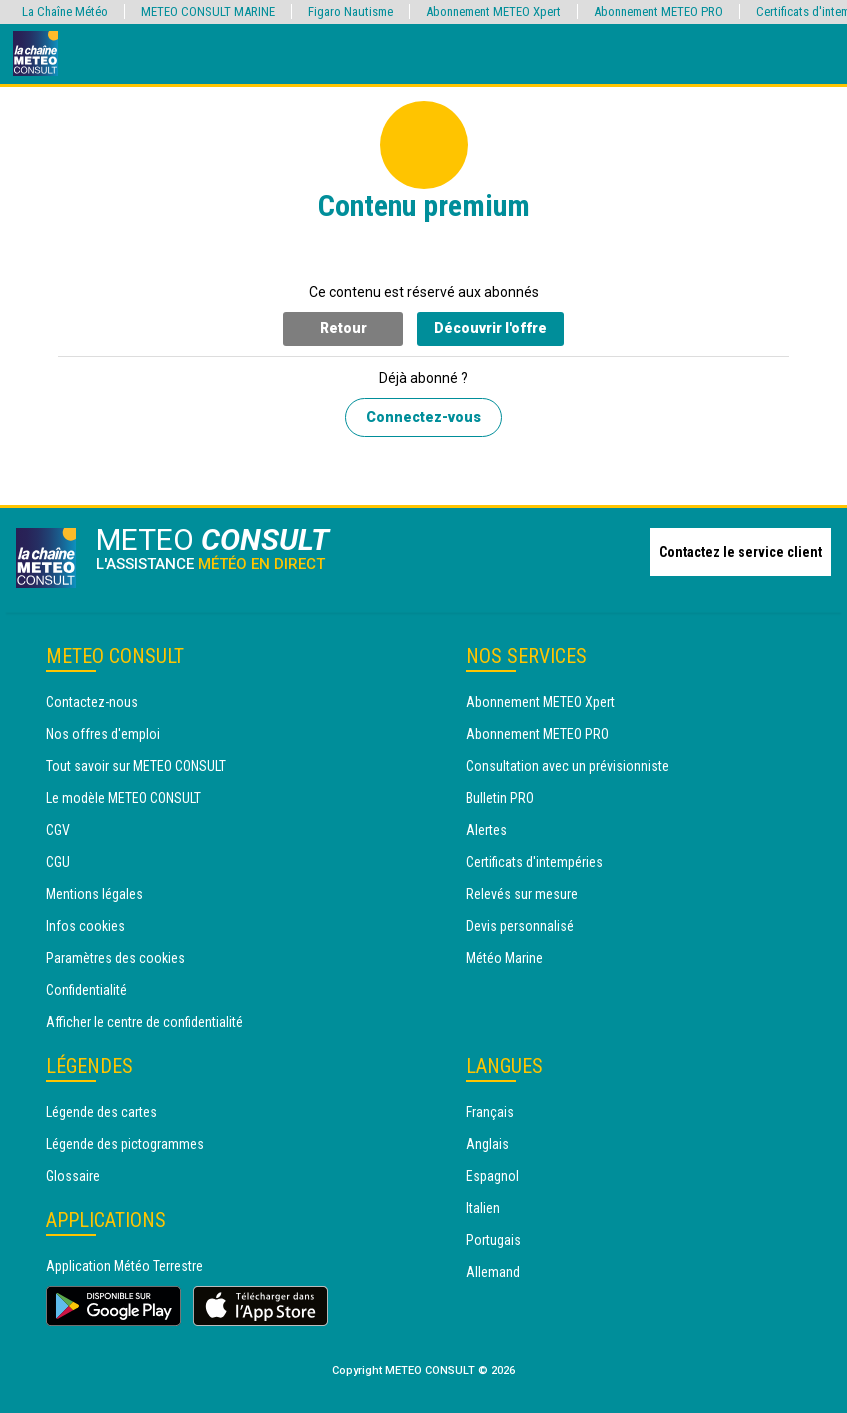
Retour (343, 328)
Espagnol (492, 1176)
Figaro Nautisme (350, 11)
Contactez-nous (92, 702)
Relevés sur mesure (522, 894)
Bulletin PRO (500, 798)
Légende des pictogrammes (125, 1144)
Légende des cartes (101, 1112)
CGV (58, 830)
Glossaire (73, 1176)
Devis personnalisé (520, 926)
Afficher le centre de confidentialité (144, 1022)
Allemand (493, 1272)
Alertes (486, 830)
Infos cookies (85, 926)
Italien (483, 1208)
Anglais (487, 1144)
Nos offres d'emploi (103, 734)
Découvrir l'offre (490, 328)
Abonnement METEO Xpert (540, 702)
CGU (58, 862)
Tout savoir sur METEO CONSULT (136, 766)
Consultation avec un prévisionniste (567, 766)
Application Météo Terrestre (124, 1266)
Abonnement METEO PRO (537, 734)
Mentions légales (94, 894)
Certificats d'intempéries (534, 862)
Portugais (493, 1240)
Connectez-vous (423, 417)
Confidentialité (86, 990)
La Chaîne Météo (65, 11)
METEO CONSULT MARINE (208, 11)
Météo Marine (504, 958)
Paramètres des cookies (115, 958)
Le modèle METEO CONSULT (123, 798)
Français (490, 1112)
